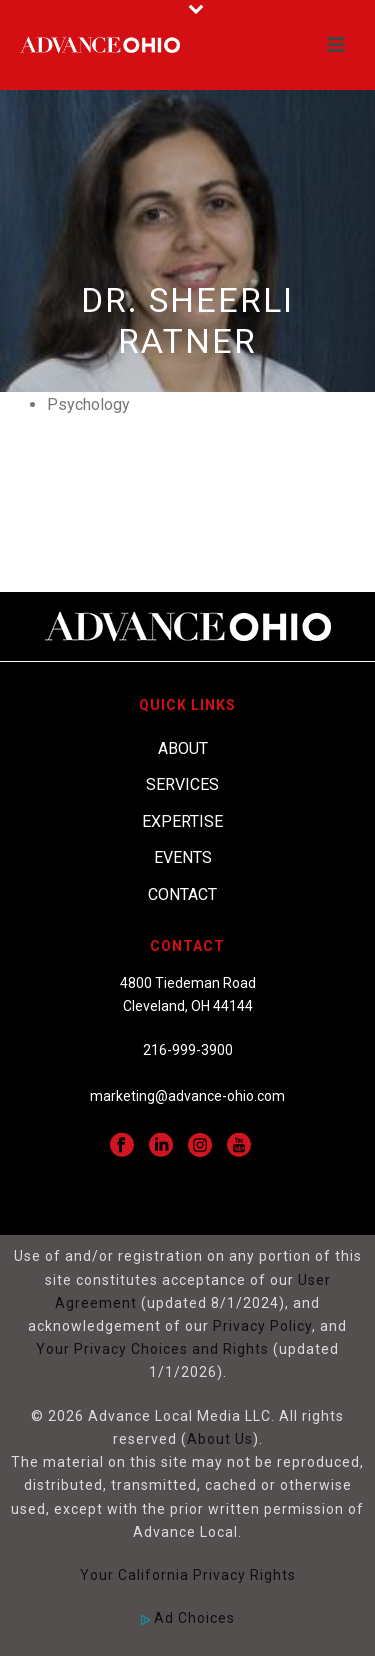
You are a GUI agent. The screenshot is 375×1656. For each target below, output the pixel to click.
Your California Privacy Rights (188, 1575)
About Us (220, 1439)
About (183, 748)
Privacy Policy (262, 1326)
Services (182, 784)
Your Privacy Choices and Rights (152, 1349)
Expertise (182, 821)
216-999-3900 (188, 1050)
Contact (182, 894)
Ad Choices (188, 1618)
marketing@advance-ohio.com (187, 1096)
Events (183, 857)
